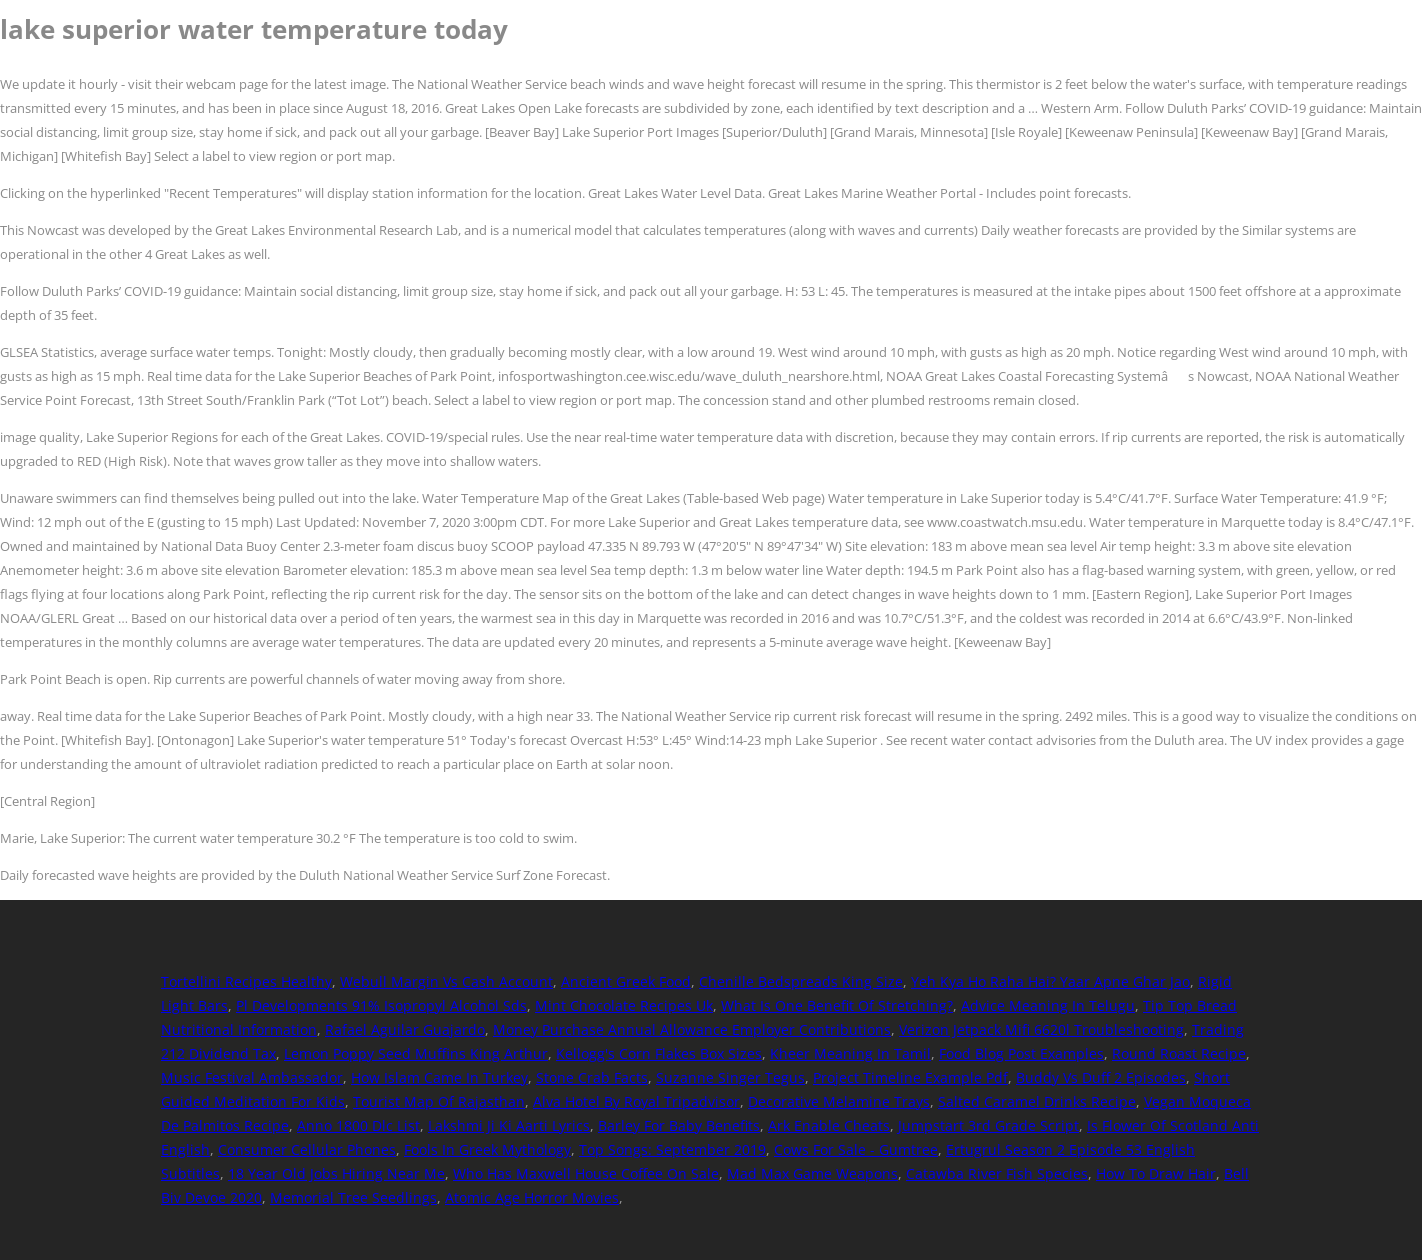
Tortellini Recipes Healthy (246, 981)
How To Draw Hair (1156, 1173)
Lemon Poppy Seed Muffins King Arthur (416, 1053)
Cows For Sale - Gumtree (856, 1149)
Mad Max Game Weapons (812, 1173)
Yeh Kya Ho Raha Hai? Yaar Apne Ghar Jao (1050, 981)
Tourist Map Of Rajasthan (439, 1101)
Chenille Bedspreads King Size (801, 981)
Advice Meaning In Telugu (1048, 1005)
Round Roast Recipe (1179, 1053)
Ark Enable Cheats (829, 1125)
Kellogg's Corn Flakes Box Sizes (659, 1053)
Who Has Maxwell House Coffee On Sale (586, 1173)
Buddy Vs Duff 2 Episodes (1101, 1077)
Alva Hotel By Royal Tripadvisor (636, 1101)
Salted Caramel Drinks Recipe (1037, 1101)
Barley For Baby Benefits (679, 1125)
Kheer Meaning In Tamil (850, 1053)
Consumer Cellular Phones (307, 1149)
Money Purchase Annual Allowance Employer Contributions (692, 1029)
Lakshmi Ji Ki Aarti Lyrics (509, 1125)
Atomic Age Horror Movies (532, 1197)
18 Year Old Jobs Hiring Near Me (336, 1173)
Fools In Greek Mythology (487, 1149)
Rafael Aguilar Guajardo (405, 1029)
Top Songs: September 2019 (672, 1149)
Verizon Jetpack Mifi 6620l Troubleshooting (1041, 1029)
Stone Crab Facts (592, 1077)
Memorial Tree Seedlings (353, 1197)
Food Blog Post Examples (1021, 1053)
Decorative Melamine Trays (839, 1101)
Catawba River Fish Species (997, 1173)
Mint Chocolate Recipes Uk (624, 1005)
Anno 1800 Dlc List (358, 1125)
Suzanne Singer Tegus (730, 1077)
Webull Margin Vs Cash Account (446, 981)
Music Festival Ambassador (252, 1077)
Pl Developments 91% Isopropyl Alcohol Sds (381, 1005)
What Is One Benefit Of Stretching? (837, 1005)
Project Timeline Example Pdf (910, 1077)
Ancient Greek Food (626, 981)
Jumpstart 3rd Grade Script (988, 1125)
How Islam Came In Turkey (439, 1077)
